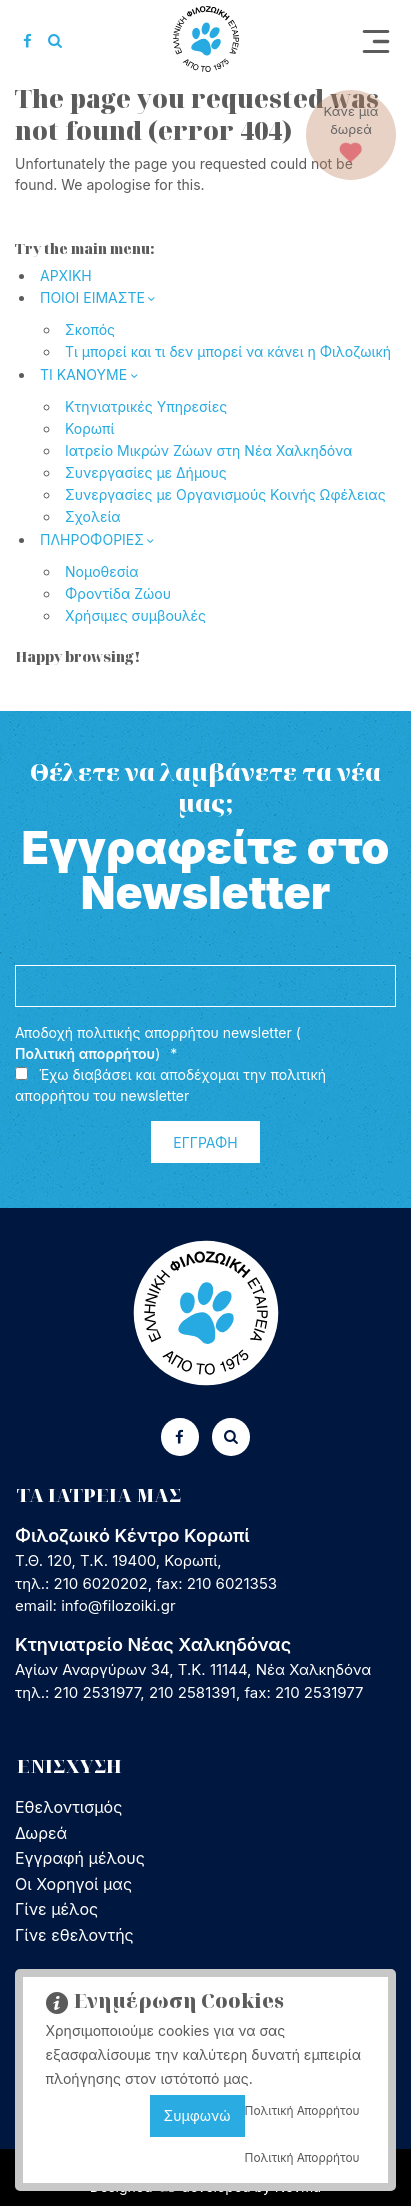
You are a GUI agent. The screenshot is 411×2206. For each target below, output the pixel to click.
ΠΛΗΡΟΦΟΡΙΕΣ (92, 539)
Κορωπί (89, 428)
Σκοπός (90, 329)
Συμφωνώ (197, 2115)
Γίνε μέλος (56, 1909)
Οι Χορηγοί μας (73, 1884)
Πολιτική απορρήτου (85, 1053)
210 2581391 (192, 1692)
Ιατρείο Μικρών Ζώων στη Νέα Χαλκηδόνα (208, 450)
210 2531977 (97, 1692)
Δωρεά (41, 1833)
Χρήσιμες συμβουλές (135, 615)
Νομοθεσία (102, 571)
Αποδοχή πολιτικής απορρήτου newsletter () (158, 1044)
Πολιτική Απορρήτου (302, 2110)
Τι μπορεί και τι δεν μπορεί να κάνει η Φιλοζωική (228, 351)
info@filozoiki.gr (118, 1605)
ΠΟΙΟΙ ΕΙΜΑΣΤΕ (92, 297)
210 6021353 (232, 1583)
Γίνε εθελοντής (74, 1935)
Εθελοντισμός (68, 1807)
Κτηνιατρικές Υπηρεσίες (146, 406)
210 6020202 (101, 1583)
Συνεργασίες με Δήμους (146, 472)
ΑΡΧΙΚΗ (66, 275)
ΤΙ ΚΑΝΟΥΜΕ (83, 374)
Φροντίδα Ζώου (118, 593)
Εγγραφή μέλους (80, 1858)
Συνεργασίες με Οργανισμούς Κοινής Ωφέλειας (225, 494)
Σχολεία (93, 516)
